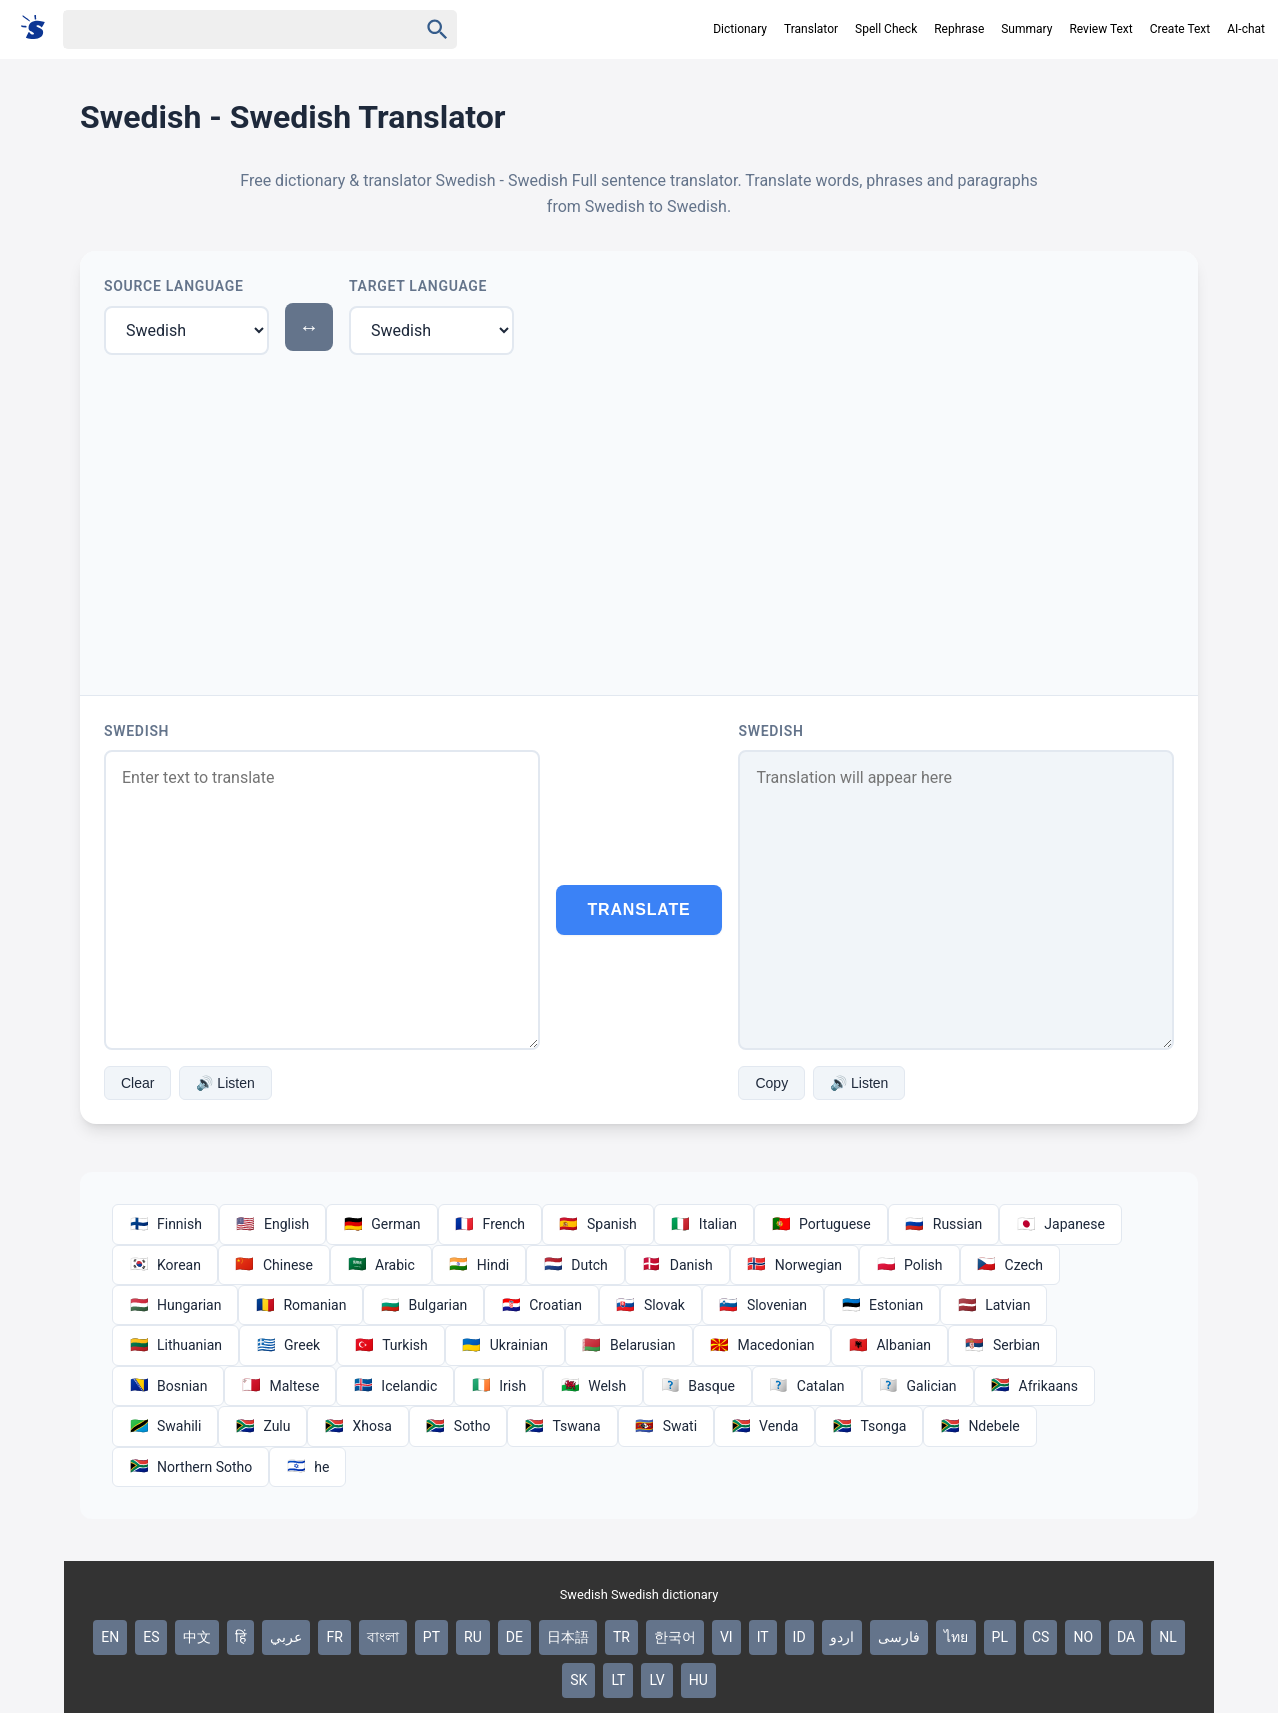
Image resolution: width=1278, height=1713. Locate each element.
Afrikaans (1034, 1386)
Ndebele (979, 1426)
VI (726, 1637)
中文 (197, 1637)
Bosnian (168, 1386)
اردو (842, 1637)
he (307, 1467)
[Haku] (223, 29)
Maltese (280, 1386)
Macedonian (762, 1345)
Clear (137, 1083)
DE (514, 1637)
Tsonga (869, 1426)
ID (799, 1637)
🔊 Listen (225, 1083)
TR (621, 1637)
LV (656, 1680)
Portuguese (821, 1224)
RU (473, 1637)
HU (698, 1680)
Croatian (541, 1305)
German (381, 1224)
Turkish (391, 1345)
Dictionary (740, 29)
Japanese (1060, 1224)
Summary (1026, 29)
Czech (1010, 1265)
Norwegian (794, 1265)
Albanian (889, 1345)
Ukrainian (505, 1345)
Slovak (650, 1305)
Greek (288, 1345)
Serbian (1002, 1345)
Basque (697, 1386)
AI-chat (1246, 29)
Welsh (593, 1386)
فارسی (899, 1637)
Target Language (418, 286)
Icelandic (395, 1386)
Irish (498, 1386)
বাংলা (383, 1637)
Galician (918, 1386)
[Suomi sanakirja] (39, 28)
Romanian (300, 1305)
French (490, 1224)
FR (334, 1637)
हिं (240, 1637)
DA (1126, 1637)
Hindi (479, 1265)
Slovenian (763, 1305)
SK (578, 1680)
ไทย (956, 1637)
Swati (666, 1426)
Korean (165, 1265)
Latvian (993, 1305)
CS (1040, 1637)
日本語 (568, 1637)
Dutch (575, 1265)
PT (431, 1637)
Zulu (262, 1426)
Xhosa (357, 1426)
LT (618, 1680)
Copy (771, 1083)
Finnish (165, 1224)
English (272, 1224)
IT (763, 1637)
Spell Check (886, 29)
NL (1168, 1637)
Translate (639, 909)
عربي (286, 1637)
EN (110, 1637)
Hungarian (175, 1305)
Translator (811, 29)
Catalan (807, 1386)
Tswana (562, 1426)
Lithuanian (175, 1345)
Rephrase (959, 29)
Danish (677, 1265)
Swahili (165, 1426)
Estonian (882, 1305)
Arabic (381, 1265)
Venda (764, 1426)
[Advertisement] (639, 521)
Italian (704, 1224)
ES (151, 1637)
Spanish (598, 1224)
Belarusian (629, 1345)
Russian (944, 1224)
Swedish (136, 731)
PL (1000, 1637)
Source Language (174, 286)
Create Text (1180, 29)
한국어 (675, 1637)
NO (1083, 1637)
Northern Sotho (190, 1467)
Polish (909, 1265)
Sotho (458, 1426)
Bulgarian (423, 1305)
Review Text (1100, 29)
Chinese (274, 1265)
